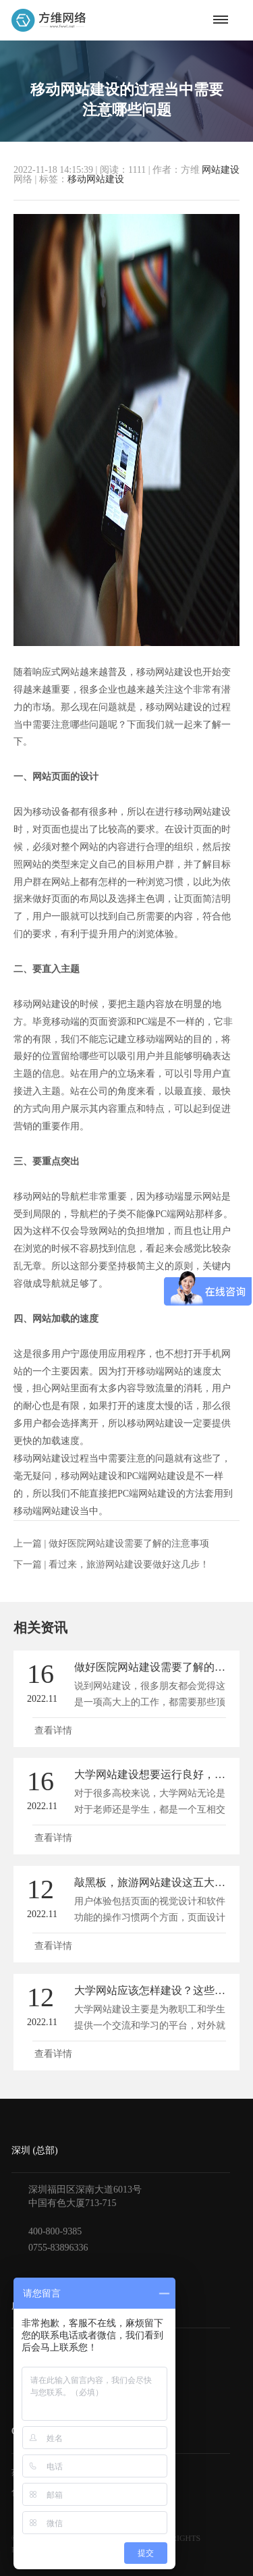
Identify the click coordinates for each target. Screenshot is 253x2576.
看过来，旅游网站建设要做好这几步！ (129, 1564)
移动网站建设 (95, 179)
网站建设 (221, 170)
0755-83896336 (58, 2248)
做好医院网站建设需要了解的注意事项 (129, 1543)
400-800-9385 (55, 2231)
